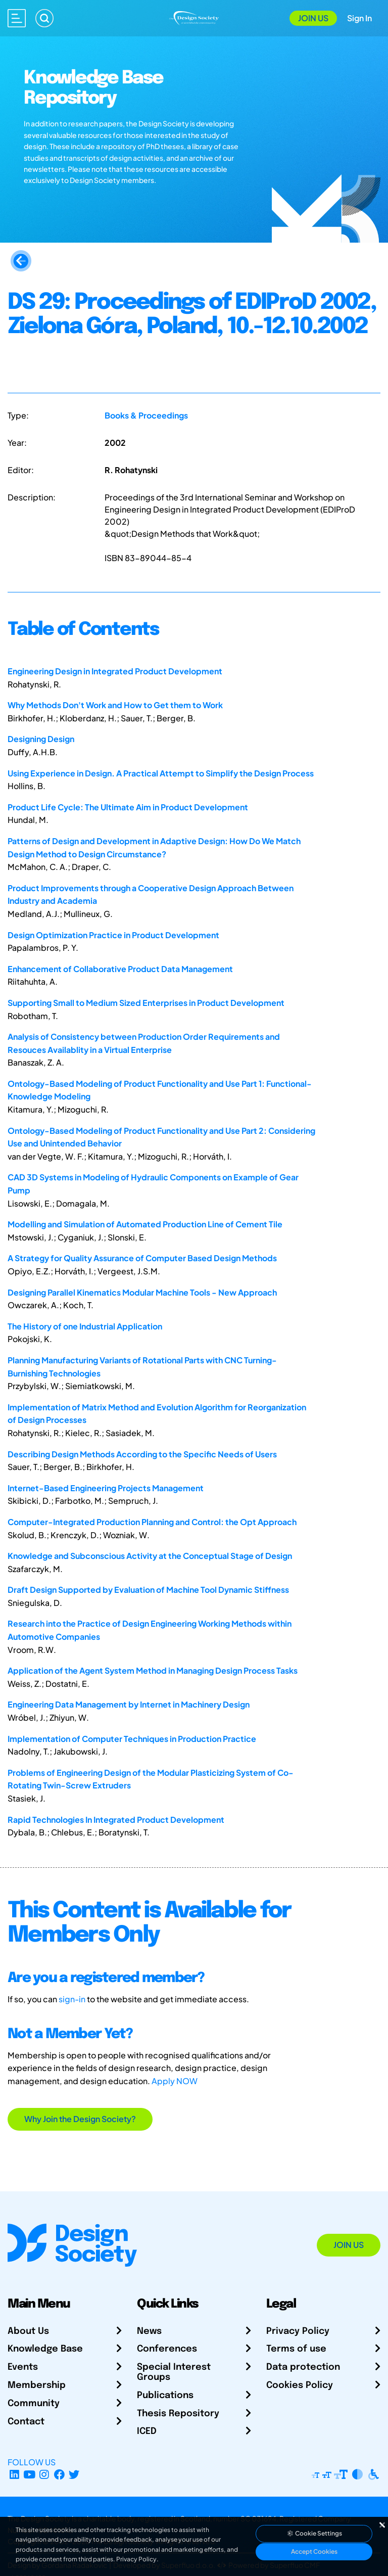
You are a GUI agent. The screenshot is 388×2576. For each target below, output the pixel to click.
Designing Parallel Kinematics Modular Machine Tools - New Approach (142, 1292)
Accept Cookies (314, 2551)
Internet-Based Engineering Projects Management (106, 1488)
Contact (26, 2421)
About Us (28, 2331)
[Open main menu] (17, 18)
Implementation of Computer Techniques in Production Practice (132, 1738)
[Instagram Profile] (44, 2474)
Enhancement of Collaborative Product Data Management (120, 968)
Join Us (313, 18)
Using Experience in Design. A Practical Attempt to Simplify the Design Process (161, 773)
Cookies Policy (299, 2385)
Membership (37, 2385)
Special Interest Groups (174, 2372)
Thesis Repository (178, 2413)
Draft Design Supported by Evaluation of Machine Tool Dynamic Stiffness (148, 1589)
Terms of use (296, 2349)
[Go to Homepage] (194, 17)
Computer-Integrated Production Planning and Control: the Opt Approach (152, 1521)
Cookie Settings (314, 2533)
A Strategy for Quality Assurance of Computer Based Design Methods (142, 1258)
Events (23, 2367)
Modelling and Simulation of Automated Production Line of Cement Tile (145, 1224)
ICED (147, 2431)
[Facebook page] (59, 2474)
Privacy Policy (297, 2331)
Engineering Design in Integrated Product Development (115, 671)
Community (34, 2403)
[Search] (44, 18)
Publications (165, 2395)
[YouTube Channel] (29, 2474)
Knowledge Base (45, 2349)
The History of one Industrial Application (85, 1326)
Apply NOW (175, 2081)
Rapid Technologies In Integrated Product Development (116, 1819)
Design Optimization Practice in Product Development (113, 935)
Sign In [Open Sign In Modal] (359, 18)
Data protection (303, 2367)
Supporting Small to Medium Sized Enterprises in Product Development (146, 1002)
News (149, 2331)
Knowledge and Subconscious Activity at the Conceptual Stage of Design (150, 1555)
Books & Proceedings (146, 415)
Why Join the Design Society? (80, 2118)
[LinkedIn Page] (14, 2474)
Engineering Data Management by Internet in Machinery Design (129, 1704)
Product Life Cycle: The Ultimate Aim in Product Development (128, 807)
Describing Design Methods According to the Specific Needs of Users (142, 1454)
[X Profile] (74, 2474)
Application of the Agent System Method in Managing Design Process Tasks (153, 1670)
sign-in (72, 1999)
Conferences (167, 2349)
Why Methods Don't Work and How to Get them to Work (115, 705)
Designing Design (41, 738)
